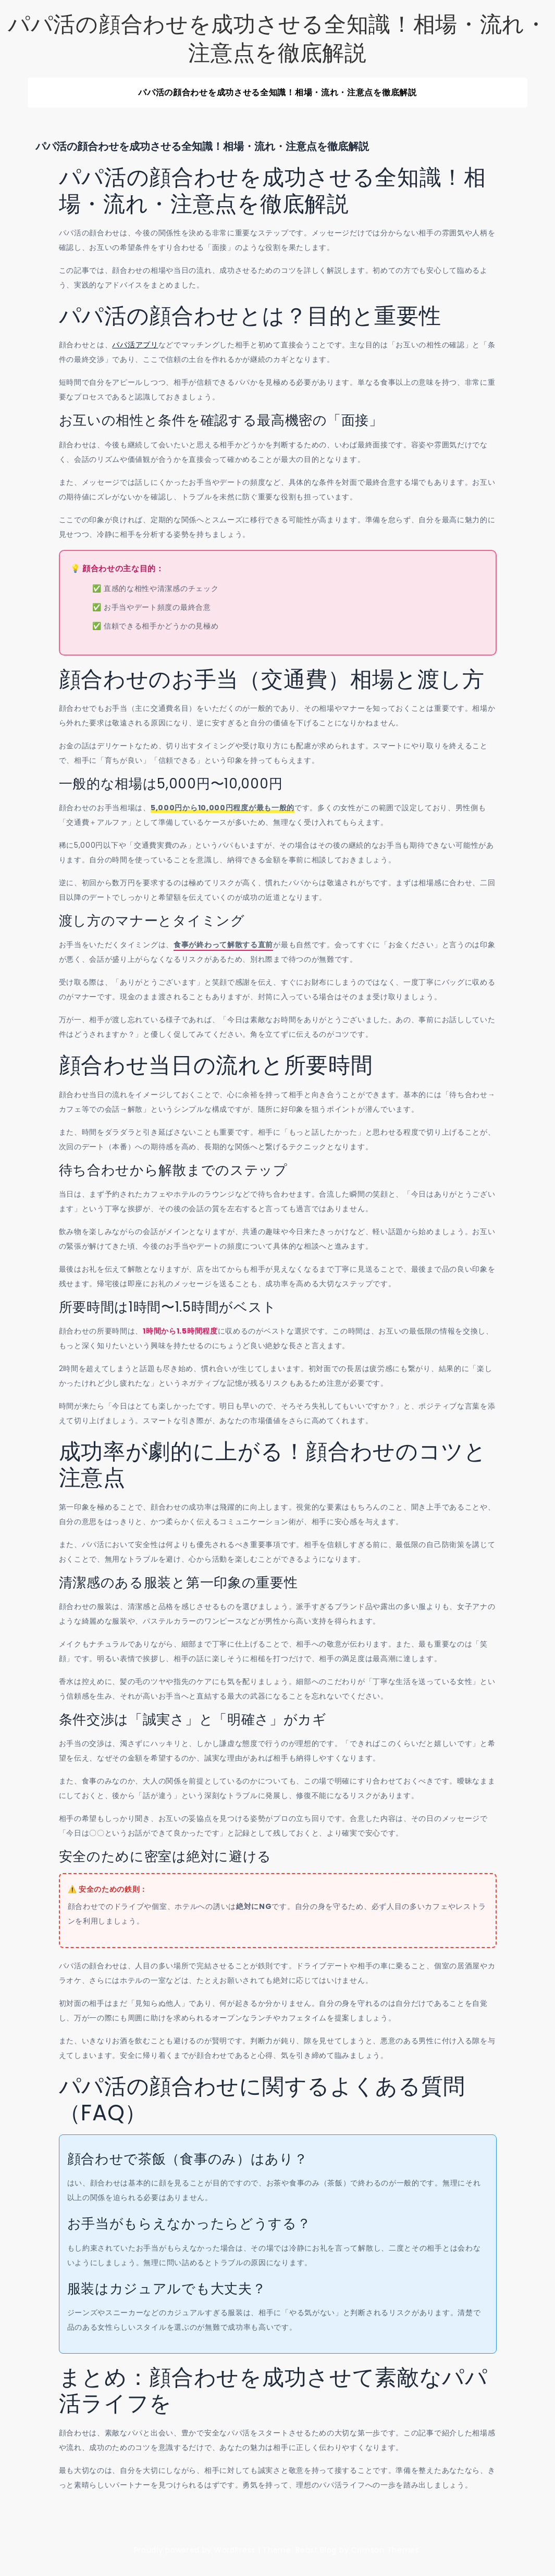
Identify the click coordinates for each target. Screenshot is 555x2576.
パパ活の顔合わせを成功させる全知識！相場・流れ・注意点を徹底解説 (277, 38)
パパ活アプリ (135, 345)
